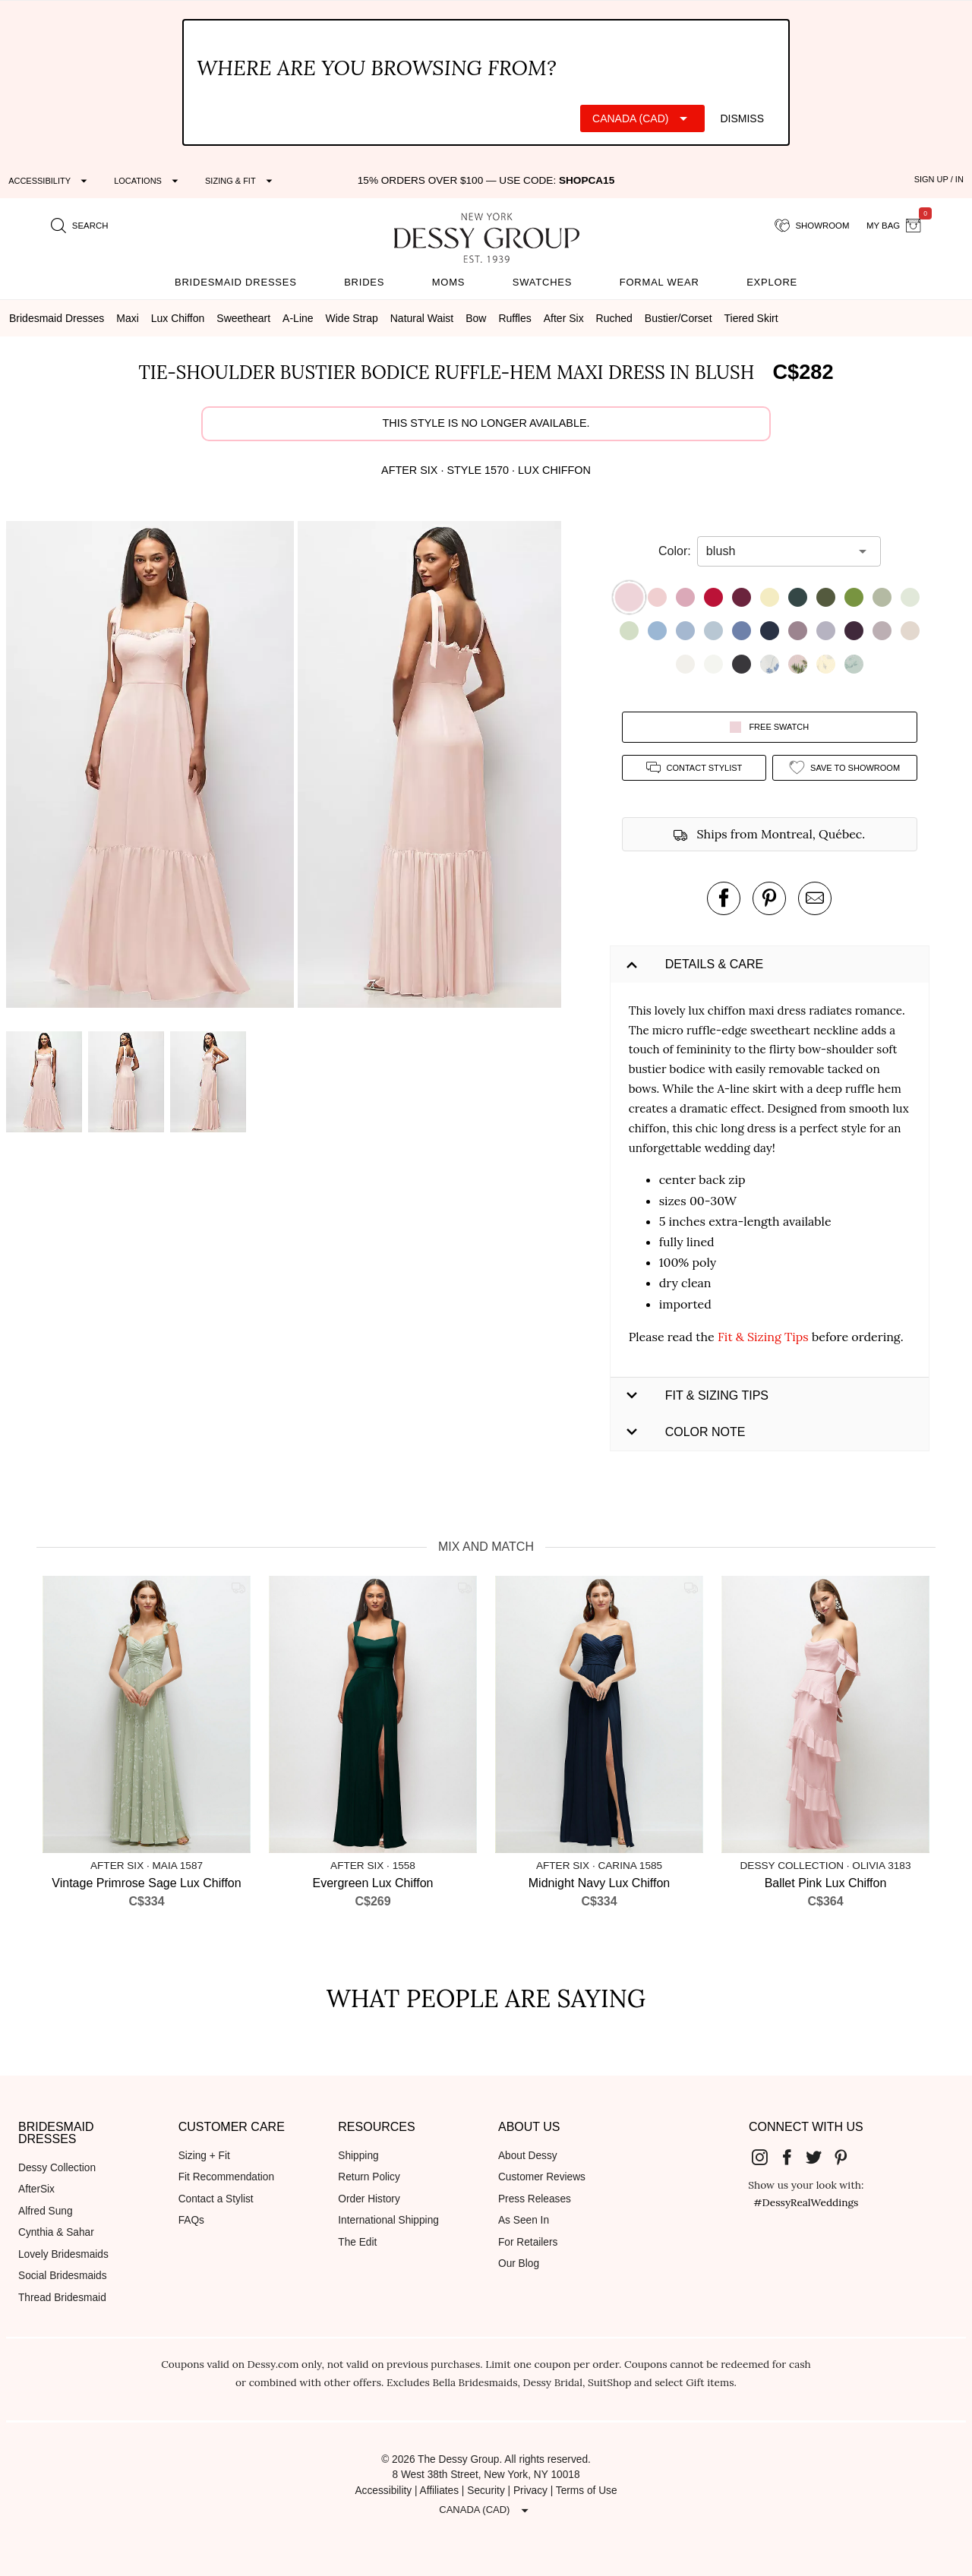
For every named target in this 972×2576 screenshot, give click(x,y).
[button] (152, 767)
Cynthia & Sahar (56, 2232)
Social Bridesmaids (62, 2275)
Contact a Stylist (216, 2199)
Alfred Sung (45, 2211)
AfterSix (36, 2189)
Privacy (530, 2490)
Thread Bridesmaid (62, 2297)
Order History (368, 2199)
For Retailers (527, 2242)
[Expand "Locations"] (148, 180)
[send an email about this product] (815, 898)
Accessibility (383, 2490)
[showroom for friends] (812, 226)
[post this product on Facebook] (723, 898)
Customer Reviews (541, 2177)
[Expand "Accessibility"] (49, 180)
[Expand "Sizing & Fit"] (241, 180)
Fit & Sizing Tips (763, 1336)
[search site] (80, 226)
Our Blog (518, 2263)
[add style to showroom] (844, 767)
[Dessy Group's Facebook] (792, 2156)
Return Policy (369, 2177)
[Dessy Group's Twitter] (819, 2156)
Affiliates (439, 2490)
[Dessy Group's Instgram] (765, 2156)
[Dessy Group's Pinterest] (846, 2156)
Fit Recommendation (226, 2177)
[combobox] (777, 551)
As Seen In (523, 2220)
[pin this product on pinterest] (769, 898)
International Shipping (388, 2220)
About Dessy (527, 2155)
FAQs (191, 2220)
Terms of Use (586, 2490)
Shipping (358, 2155)
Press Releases (534, 2199)
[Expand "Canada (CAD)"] (642, 118)
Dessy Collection (57, 2168)
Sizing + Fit (204, 2155)
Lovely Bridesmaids (63, 2254)
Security (486, 2490)
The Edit (357, 2242)
